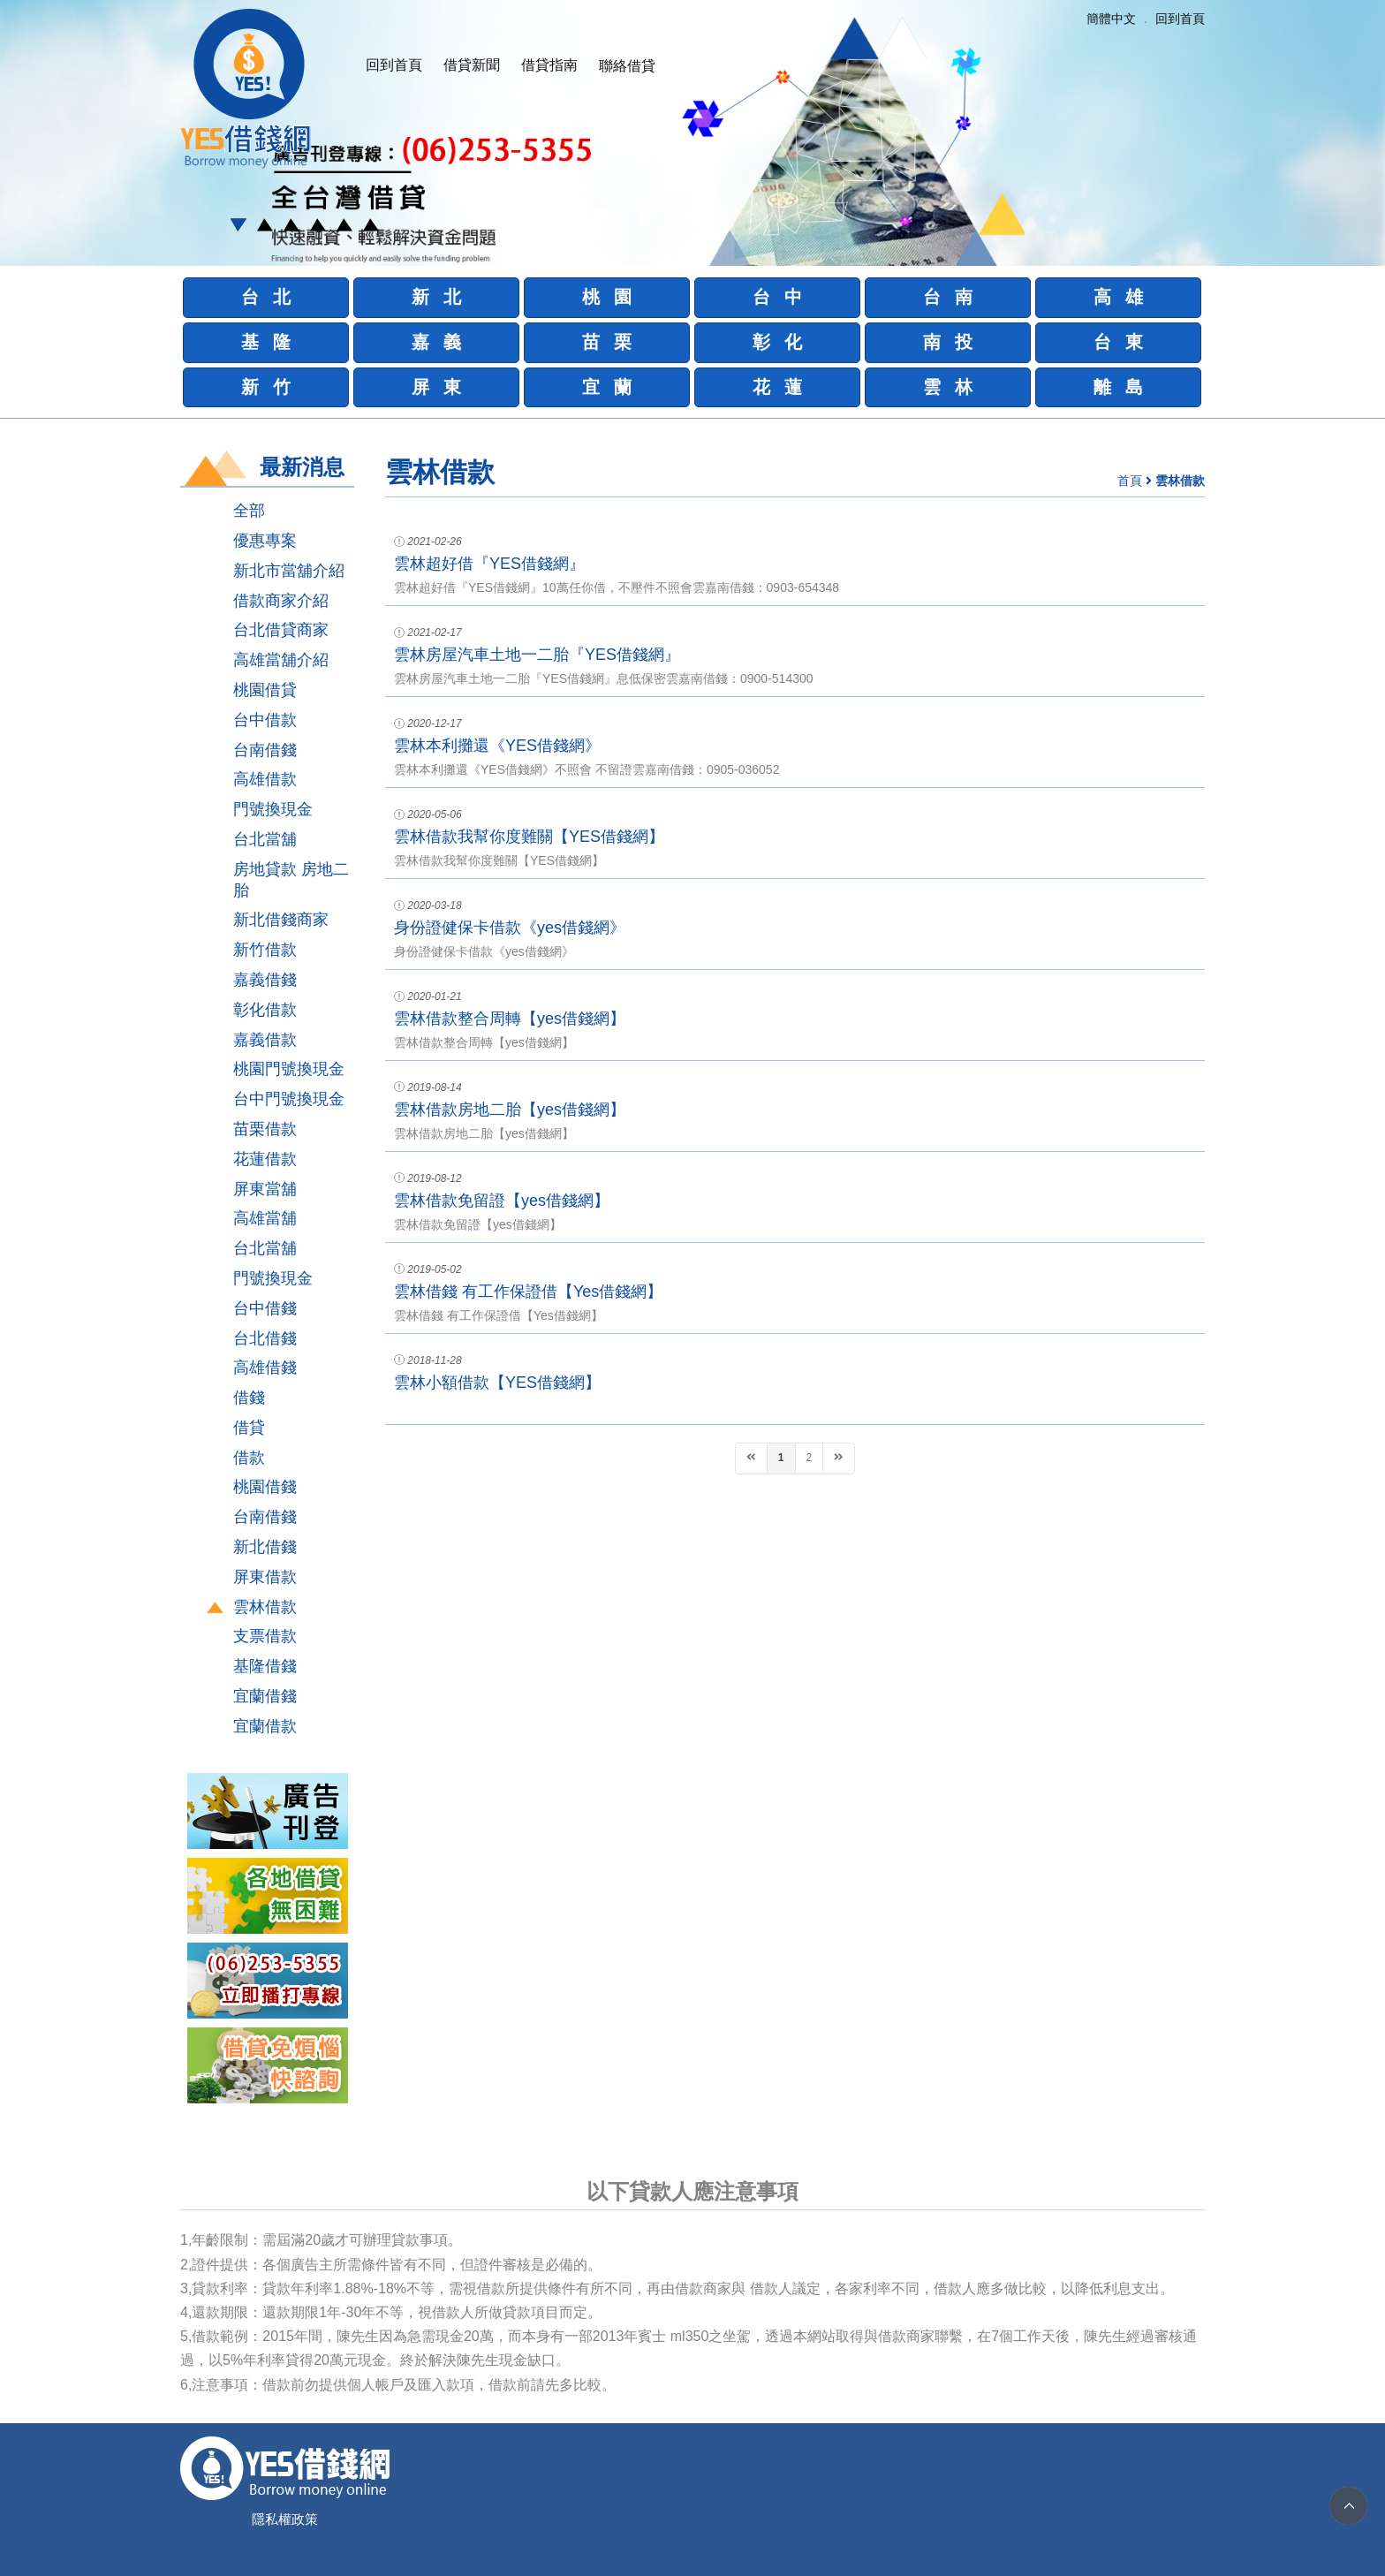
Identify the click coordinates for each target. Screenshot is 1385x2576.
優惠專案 (265, 540)
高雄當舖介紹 (281, 660)
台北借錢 (265, 1338)
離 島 (1119, 387)
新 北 (437, 297)
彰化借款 (265, 1010)
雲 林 (948, 387)
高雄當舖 (265, 1218)
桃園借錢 (265, 1487)
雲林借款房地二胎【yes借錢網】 (509, 1109)
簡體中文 (1111, 18)
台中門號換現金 (288, 1099)
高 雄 (1119, 297)
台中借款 (265, 720)
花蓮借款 (265, 1159)
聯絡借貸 (627, 65)
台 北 (266, 297)
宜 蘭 (607, 387)
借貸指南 (549, 64)
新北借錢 (265, 1547)
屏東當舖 (265, 1189)
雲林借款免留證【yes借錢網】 (501, 1200)
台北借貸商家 (281, 630)
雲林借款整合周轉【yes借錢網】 (509, 1018)
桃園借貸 (265, 690)
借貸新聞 (471, 64)
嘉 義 (437, 342)
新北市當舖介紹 (288, 571)
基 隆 (266, 342)
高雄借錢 (265, 1367)
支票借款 (265, 1636)
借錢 (249, 1397)
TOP (1348, 2506)
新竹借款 (265, 949)
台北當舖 (265, 839)
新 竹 (266, 387)
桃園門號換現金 (288, 1069)
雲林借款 (265, 1607)
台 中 (778, 297)
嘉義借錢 (265, 980)
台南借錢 (265, 750)
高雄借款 (265, 779)
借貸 (249, 1427)
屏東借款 (265, 1577)
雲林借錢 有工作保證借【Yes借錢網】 (528, 1291)
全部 (249, 510)
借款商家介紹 (281, 601)
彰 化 (778, 342)
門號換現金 (273, 809)
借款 (249, 1457)
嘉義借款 (265, 1040)
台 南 (948, 297)
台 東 (1119, 342)
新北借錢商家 (281, 919)
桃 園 (607, 297)
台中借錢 (265, 1308)
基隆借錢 (265, 1666)
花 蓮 (778, 387)
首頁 (1129, 481)
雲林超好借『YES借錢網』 (489, 563)
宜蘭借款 (265, 1726)
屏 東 (437, 387)
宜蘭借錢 (265, 1696)
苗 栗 (607, 342)
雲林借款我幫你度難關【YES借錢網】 (529, 836)
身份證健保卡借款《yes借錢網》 (509, 927)
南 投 (948, 342)
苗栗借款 (265, 1129)
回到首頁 (394, 64)
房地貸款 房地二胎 (291, 879)
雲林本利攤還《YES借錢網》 (497, 745)
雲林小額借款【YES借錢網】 (497, 1382)
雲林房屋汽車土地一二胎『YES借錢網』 (537, 654)
